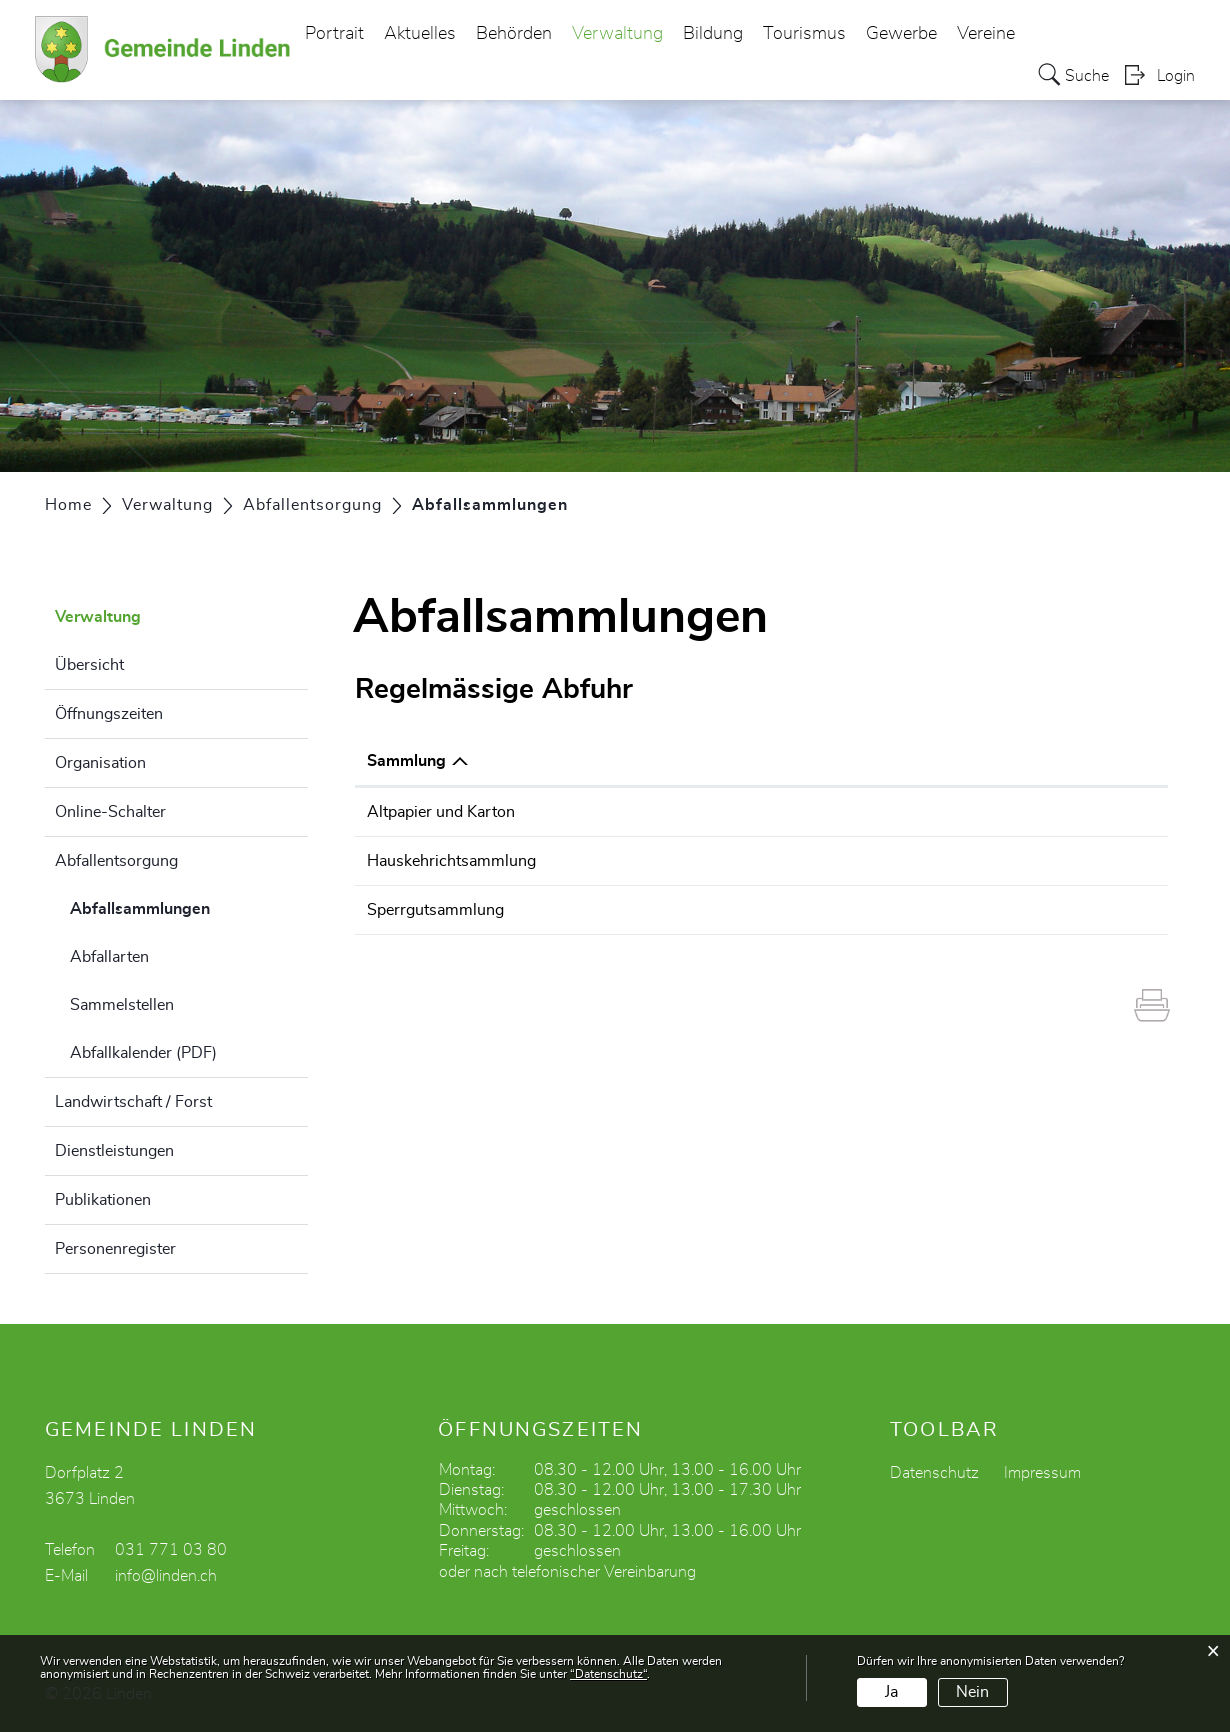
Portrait (334, 34)
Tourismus (804, 34)
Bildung (713, 34)
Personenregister (115, 1249)
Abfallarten (109, 957)
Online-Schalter (110, 812)
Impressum (1042, 1473)
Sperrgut (824, 910)
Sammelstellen (122, 1005)
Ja (891, 1692)
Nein (972, 1692)
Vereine (986, 34)
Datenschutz (934, 1473)
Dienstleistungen (114, 1151)
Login (1176, 76)
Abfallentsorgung (116, 861)
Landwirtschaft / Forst (133, 1102)
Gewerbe (901, 34)
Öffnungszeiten (109, 714)
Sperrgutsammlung (435, 910)
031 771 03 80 (171, 1550)
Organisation (100, 763)
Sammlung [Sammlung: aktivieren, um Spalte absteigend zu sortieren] (406, 761)
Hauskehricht (840, 861)
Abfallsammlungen (189, 906)
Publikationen (103, 1200)
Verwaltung (617, 34)
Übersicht (89, 665)
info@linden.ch (166, 1576)
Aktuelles (420, 34)
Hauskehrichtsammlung (451, 861)
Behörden (514, 34)
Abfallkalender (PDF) (143, 1053)
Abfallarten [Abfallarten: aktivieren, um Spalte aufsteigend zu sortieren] (835, 761)
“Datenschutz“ (608, 1674)
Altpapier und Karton (441, 812)
